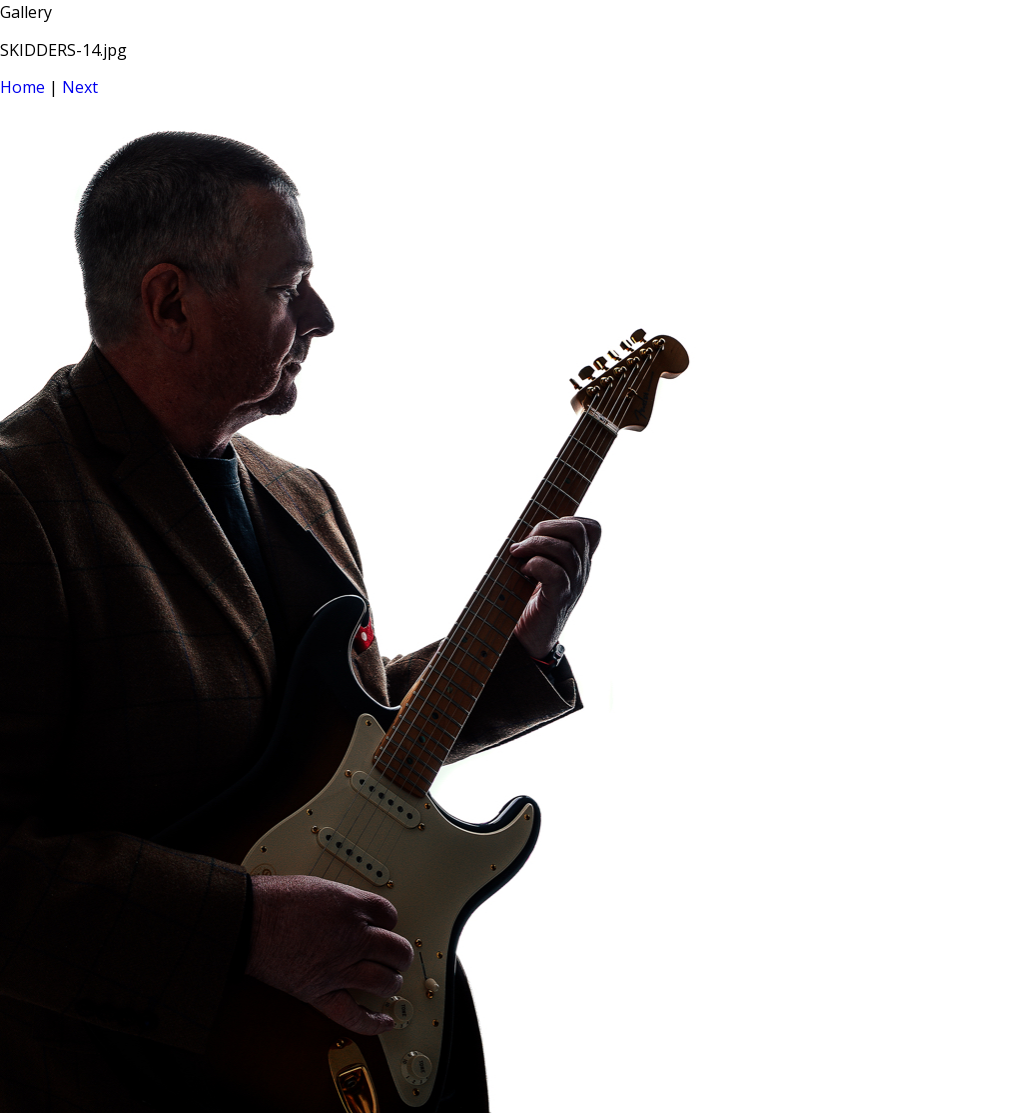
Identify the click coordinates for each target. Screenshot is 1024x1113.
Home (22, 87)
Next (80, 87)
